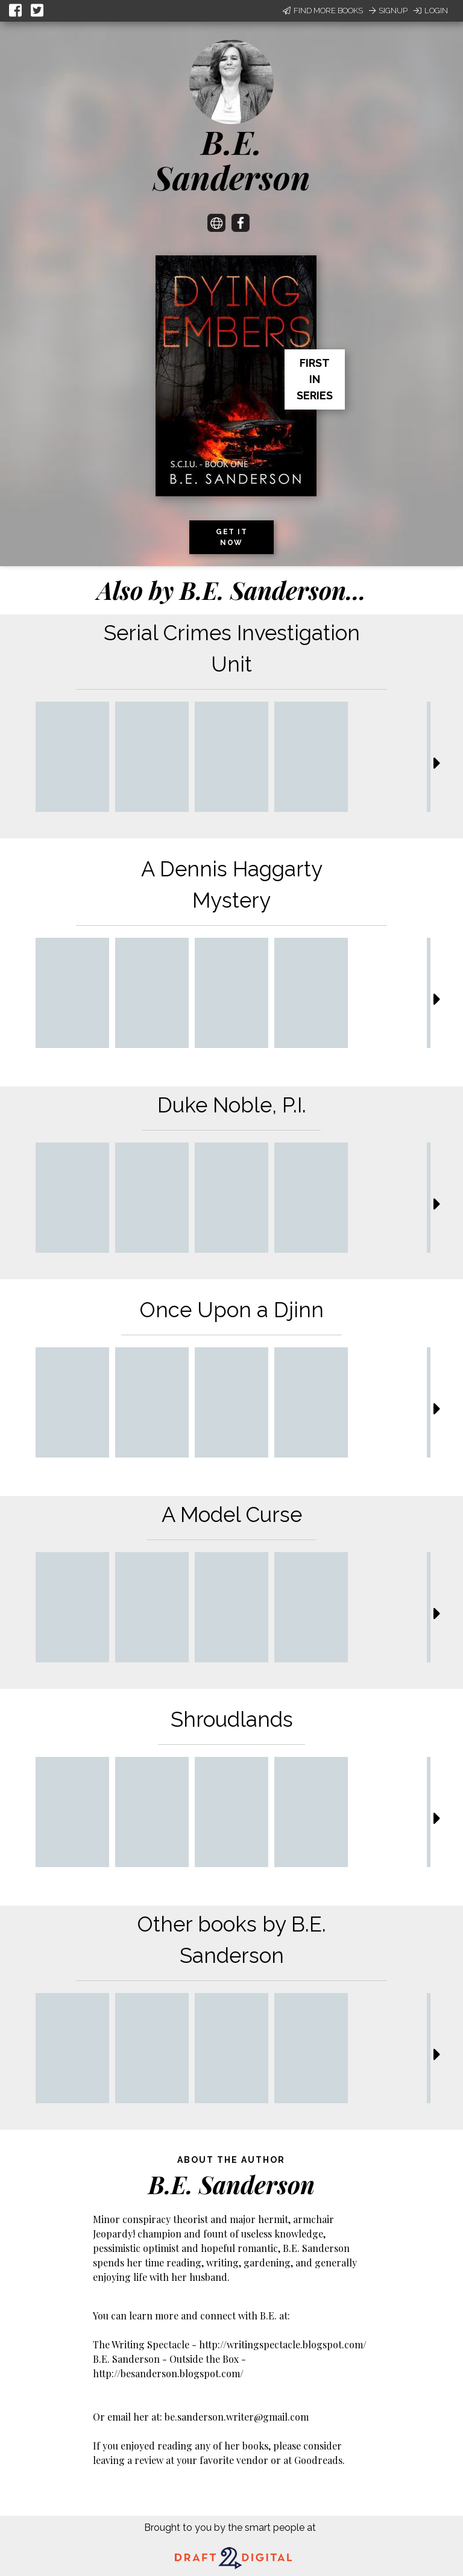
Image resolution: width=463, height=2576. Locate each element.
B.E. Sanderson (231, 159)
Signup (388, 10)
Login (431, 10)
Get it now (231, 537)
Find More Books (323, 10)
